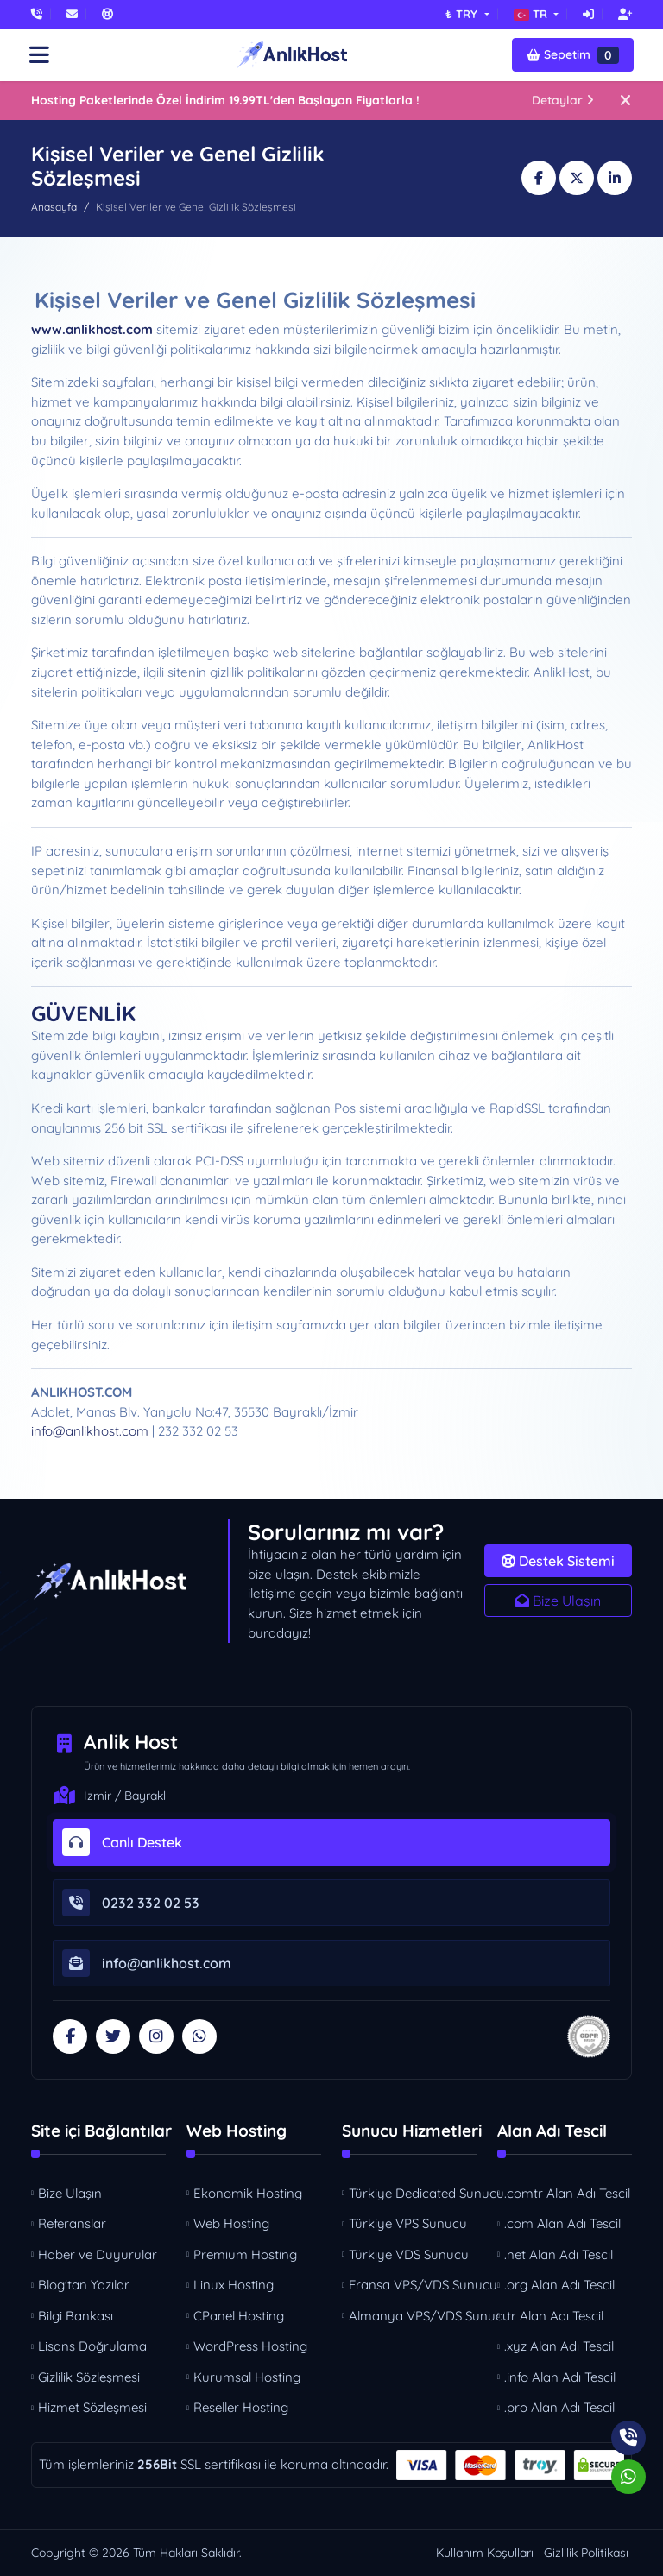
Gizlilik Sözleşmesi (89, 2377)
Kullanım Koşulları (485, 2552)
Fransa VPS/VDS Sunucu (414, 2284)
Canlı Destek (122, 1842)
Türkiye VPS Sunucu (408, 2223)
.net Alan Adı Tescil (558, 2254)
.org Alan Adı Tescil (559, 2284)
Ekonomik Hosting (247, 2193)
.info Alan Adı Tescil (560, 2377)
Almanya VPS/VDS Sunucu (414, 2316)
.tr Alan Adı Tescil (553, 2316)
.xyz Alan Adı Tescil (559, 2346)
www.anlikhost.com (92, 329)
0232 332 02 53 (130, 1902)
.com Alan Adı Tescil (562, 2223)
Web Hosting (231, 2223)
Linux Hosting (233, 2284)
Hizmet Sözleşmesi (92, 2407)
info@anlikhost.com (89, 1431)
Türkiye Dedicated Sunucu (414, 2193)
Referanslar (72, 2223)
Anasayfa (54, 206)
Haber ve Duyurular (97, 2254)
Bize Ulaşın (558, 1600)
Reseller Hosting (240, 2407)
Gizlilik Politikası (586, 2552)
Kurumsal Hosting (246, 2377)
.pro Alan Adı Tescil (559, 2407)
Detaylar (563, 100)
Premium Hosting (245, 2254)
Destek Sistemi (558, 1560)
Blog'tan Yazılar (83, 2284)
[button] (536, 14)
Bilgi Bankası (75, 2316)
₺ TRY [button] (463, 14)
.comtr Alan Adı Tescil (567, 2193)
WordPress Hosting (250, 2346)
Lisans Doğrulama (92, 2346)
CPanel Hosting (238, 2316)
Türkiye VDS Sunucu (409, 2254)
